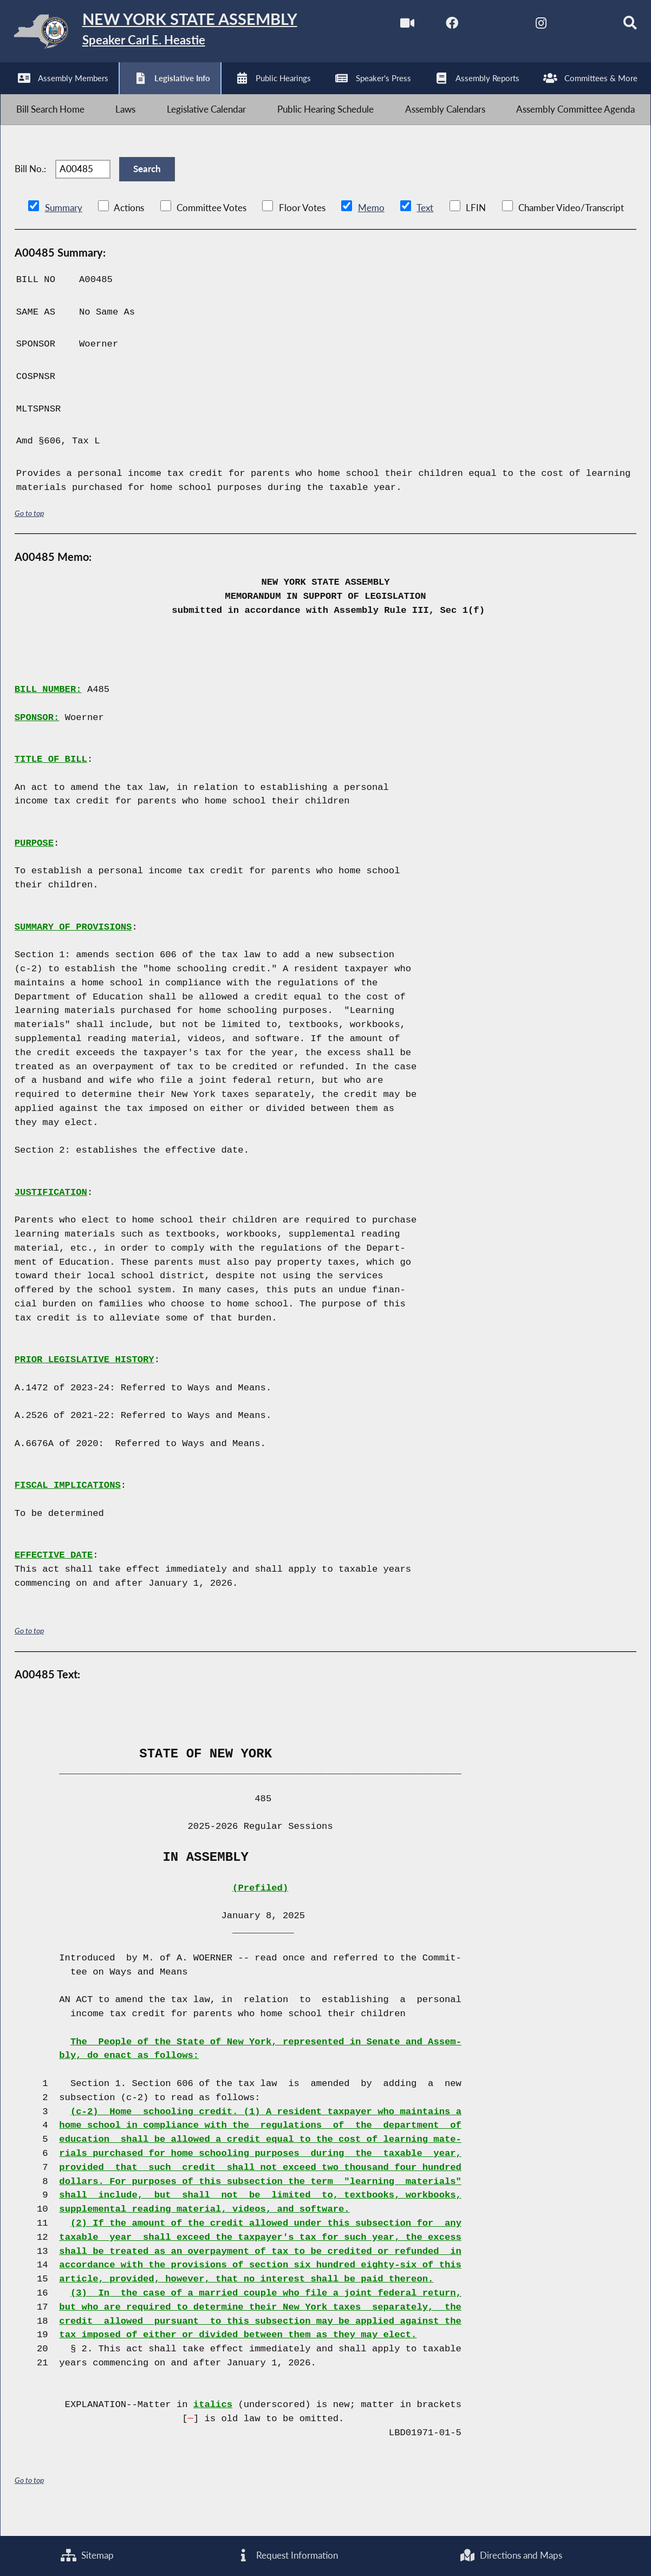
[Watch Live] (391, 26)
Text (424, 227)
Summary (63, 227)
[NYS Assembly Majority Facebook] (436, 26)
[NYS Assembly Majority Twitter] (482, 26)
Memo (371, 227)
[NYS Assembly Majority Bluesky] (573, 26)
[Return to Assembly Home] (168, 34)
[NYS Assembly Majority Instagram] (527, 26)
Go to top (29, 532)
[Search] (618, 26)
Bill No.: (30, 183)
